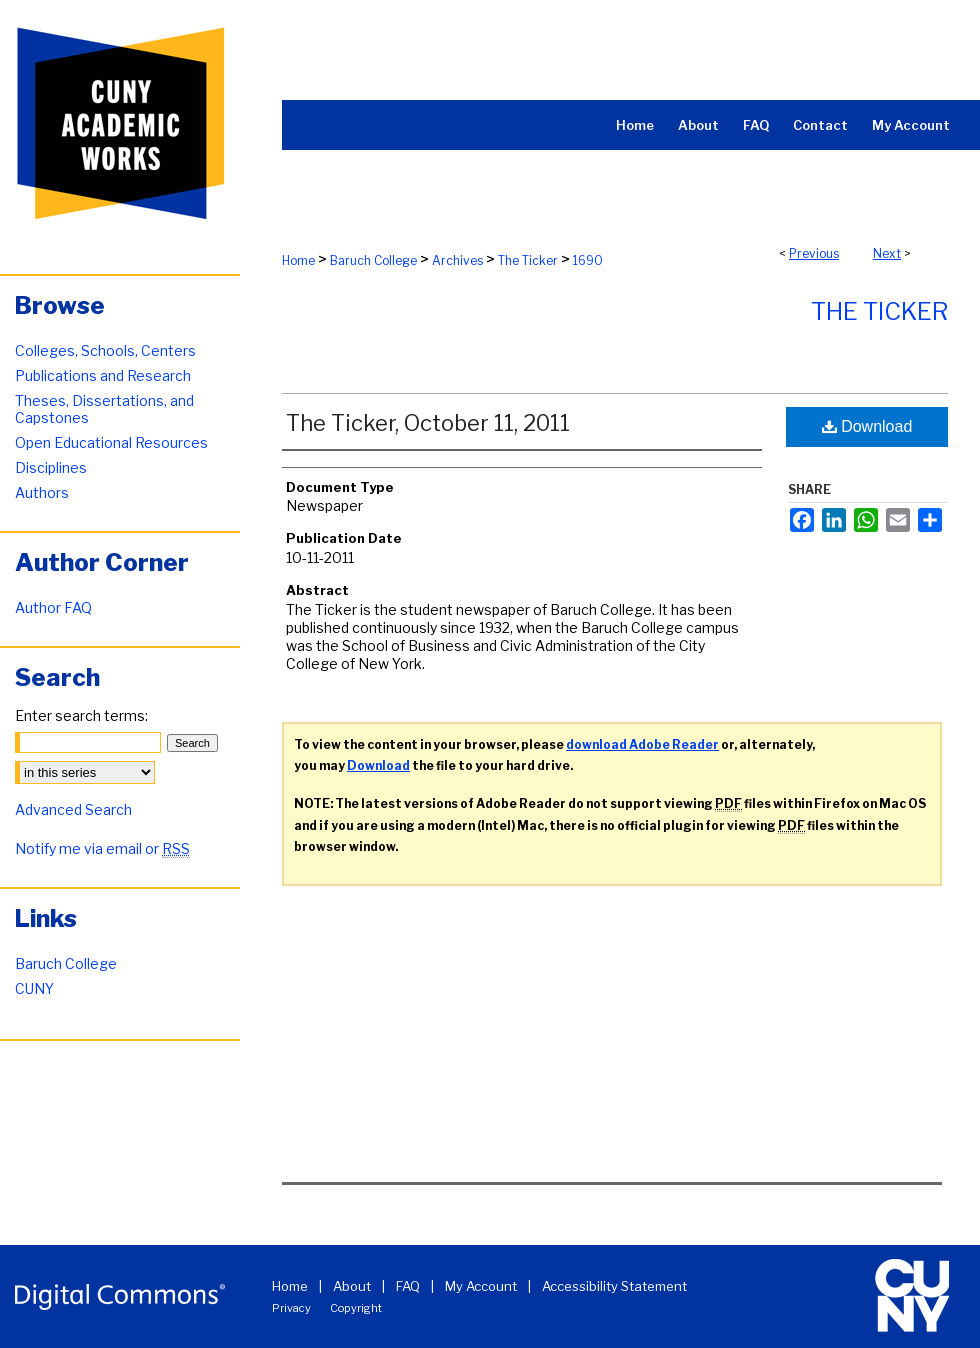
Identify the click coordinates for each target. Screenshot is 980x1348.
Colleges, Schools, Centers (105, 350)
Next (887, 253)
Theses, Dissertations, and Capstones (104, 409)
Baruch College (373, 260)
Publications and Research (103, 375)
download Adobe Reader (642, 744)
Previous (814, 253)
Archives (457, 260)
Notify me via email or (102, 848)
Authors (42, 492)
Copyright (356, 1308)
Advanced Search (73, 809)
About (352, 1286)
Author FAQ (53, 607)
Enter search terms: (81, 715)
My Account (481, 1286)
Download (867, 426)
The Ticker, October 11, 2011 (428, 423)
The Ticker (528, 260)
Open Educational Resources (111, 442)
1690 (588, 260)
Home (298, 260)
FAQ (408, 1286)
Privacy (291, 1308)
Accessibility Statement (614, 1286)
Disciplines (51, 467)
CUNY (34, 988)
